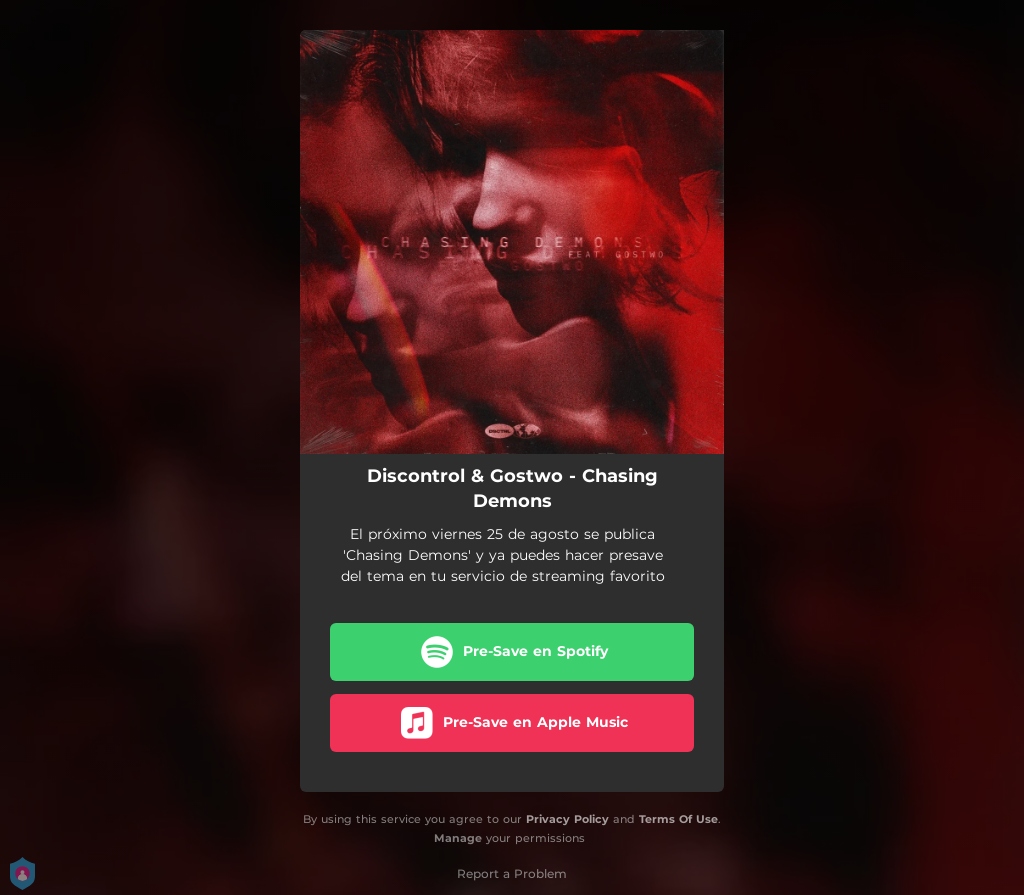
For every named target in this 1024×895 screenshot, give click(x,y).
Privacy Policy (567, 819)
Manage (458, 838)
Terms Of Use (678, 819)
